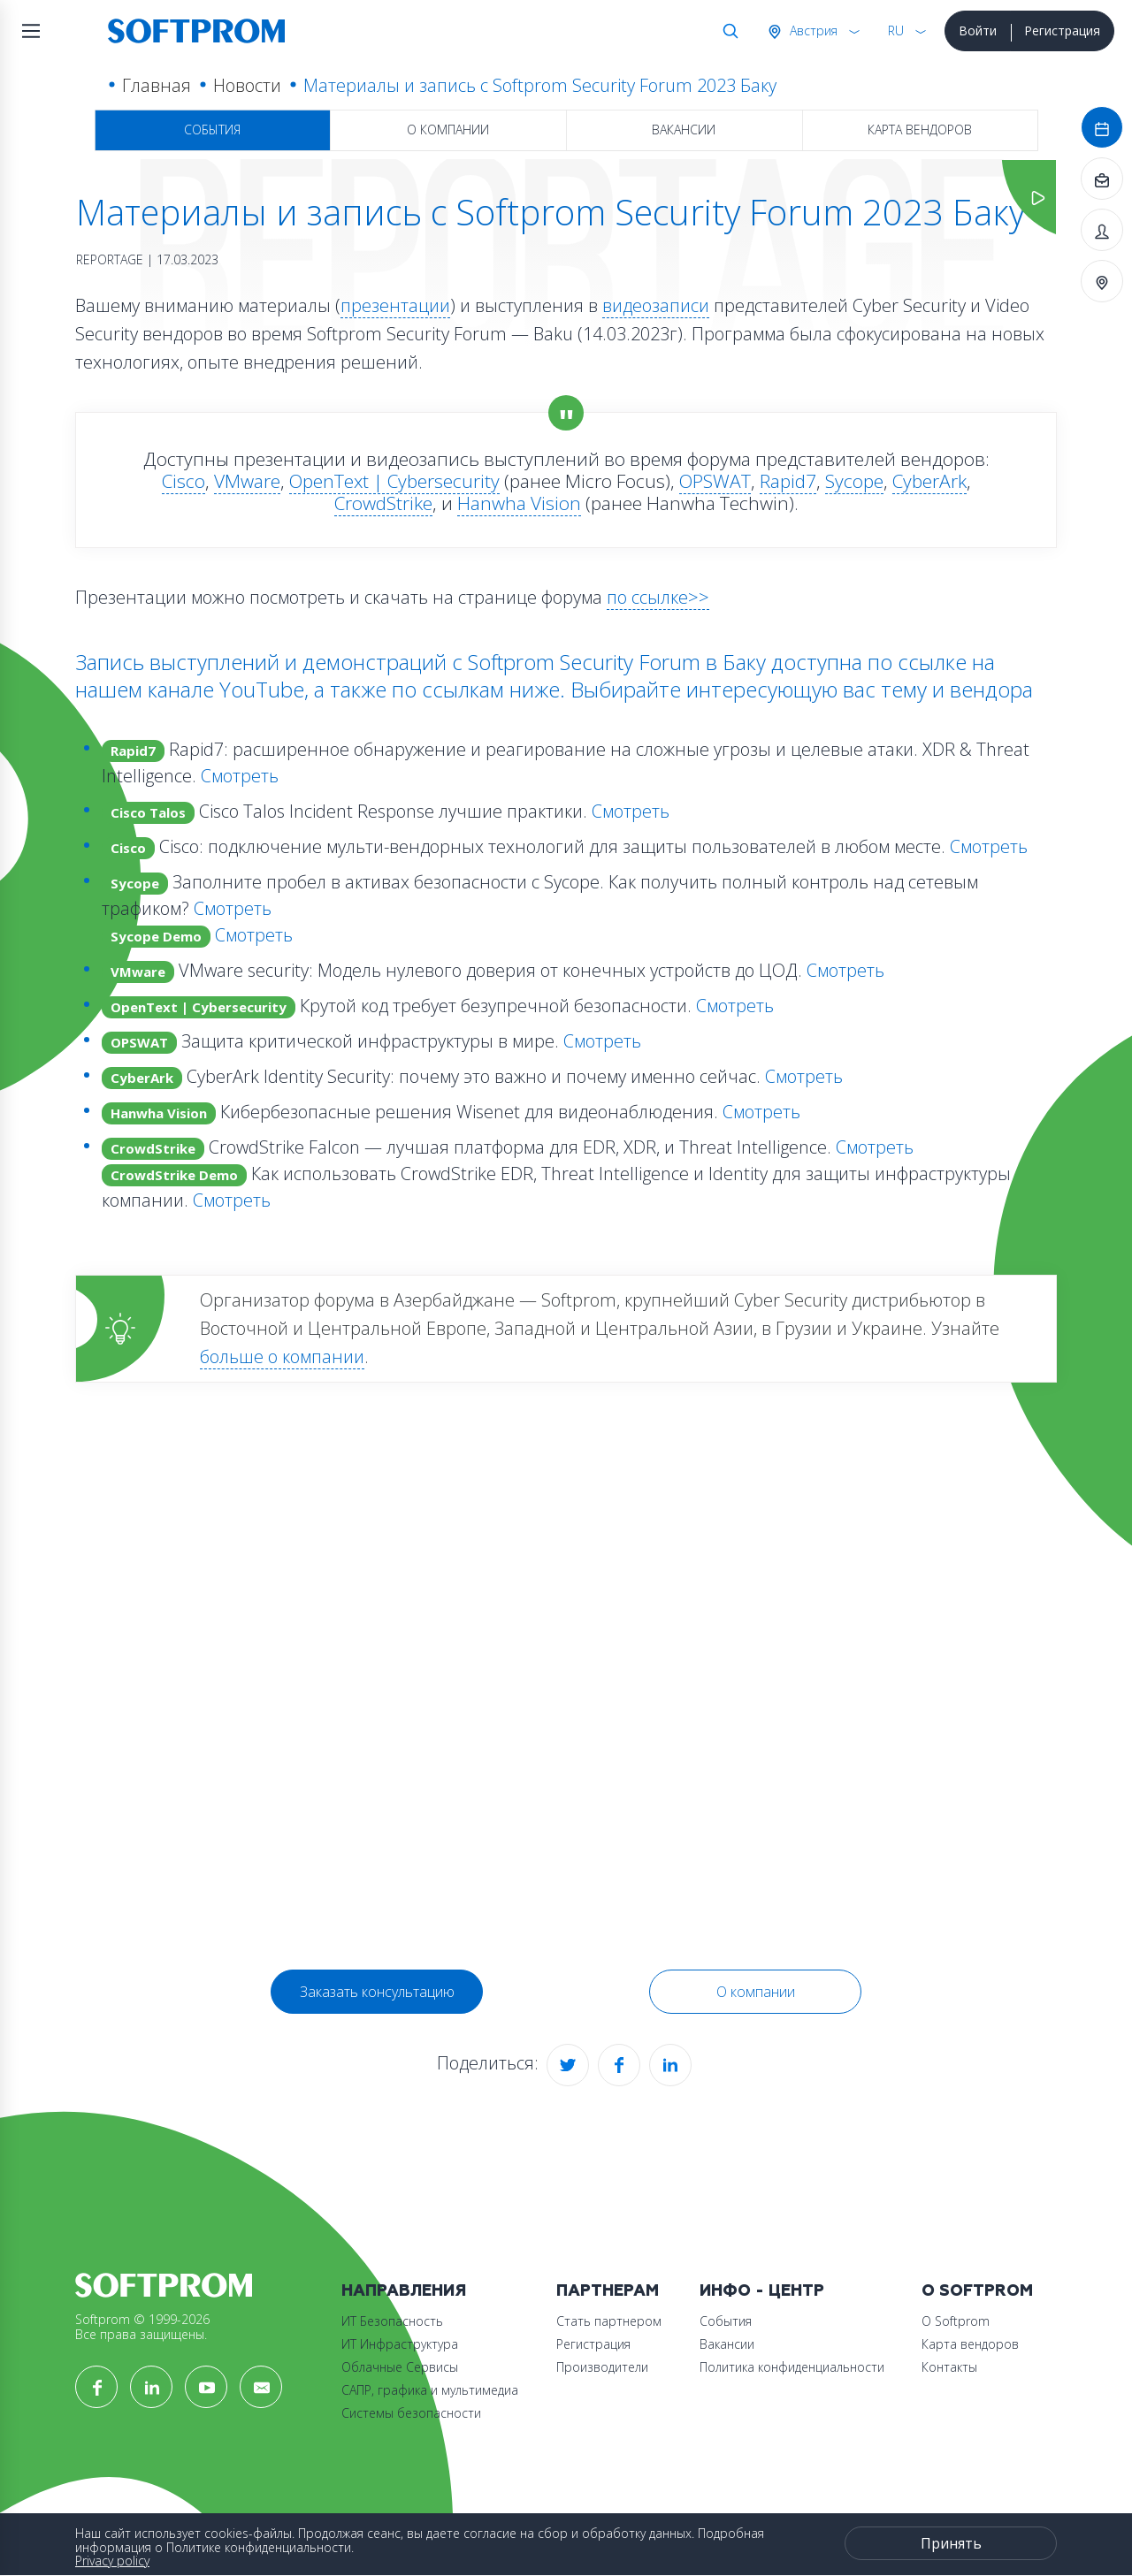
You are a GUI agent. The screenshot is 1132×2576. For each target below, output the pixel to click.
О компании (448, 129)
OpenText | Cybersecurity (394, 481)
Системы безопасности (411, 2413)
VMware (247, 481)
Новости (247, 85)
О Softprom (977, 2291)
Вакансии (683, 129)
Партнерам (607, 2291)
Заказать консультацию (377, 1991)
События (212, 129)
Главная (156, 85)
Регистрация (1062, 30)
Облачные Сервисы (399, 2367)
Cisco (183, 481)
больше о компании (282, 1356)
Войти (978, 30)
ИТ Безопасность (392, 2321)
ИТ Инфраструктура (399, 2344)
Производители (602, 2367)
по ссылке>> (658, 597)
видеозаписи (655, 305)
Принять (951, 2543)
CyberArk (929, 481)
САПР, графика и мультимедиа (429, 2390)
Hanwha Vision (519, 503)
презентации (395, 305)
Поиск (727, 31)
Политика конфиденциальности (792, 2367)
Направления (403, 2291)
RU (896, 30)
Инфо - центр (762, 2291)
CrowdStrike (383, 503)
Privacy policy (112, 2560)
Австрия (812, 30)
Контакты (949, 2367)
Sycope (854, 481)
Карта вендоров (920, 129)
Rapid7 (788, 481)
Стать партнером (609, 2321)
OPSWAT (715, 481)
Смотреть (240, 776)
